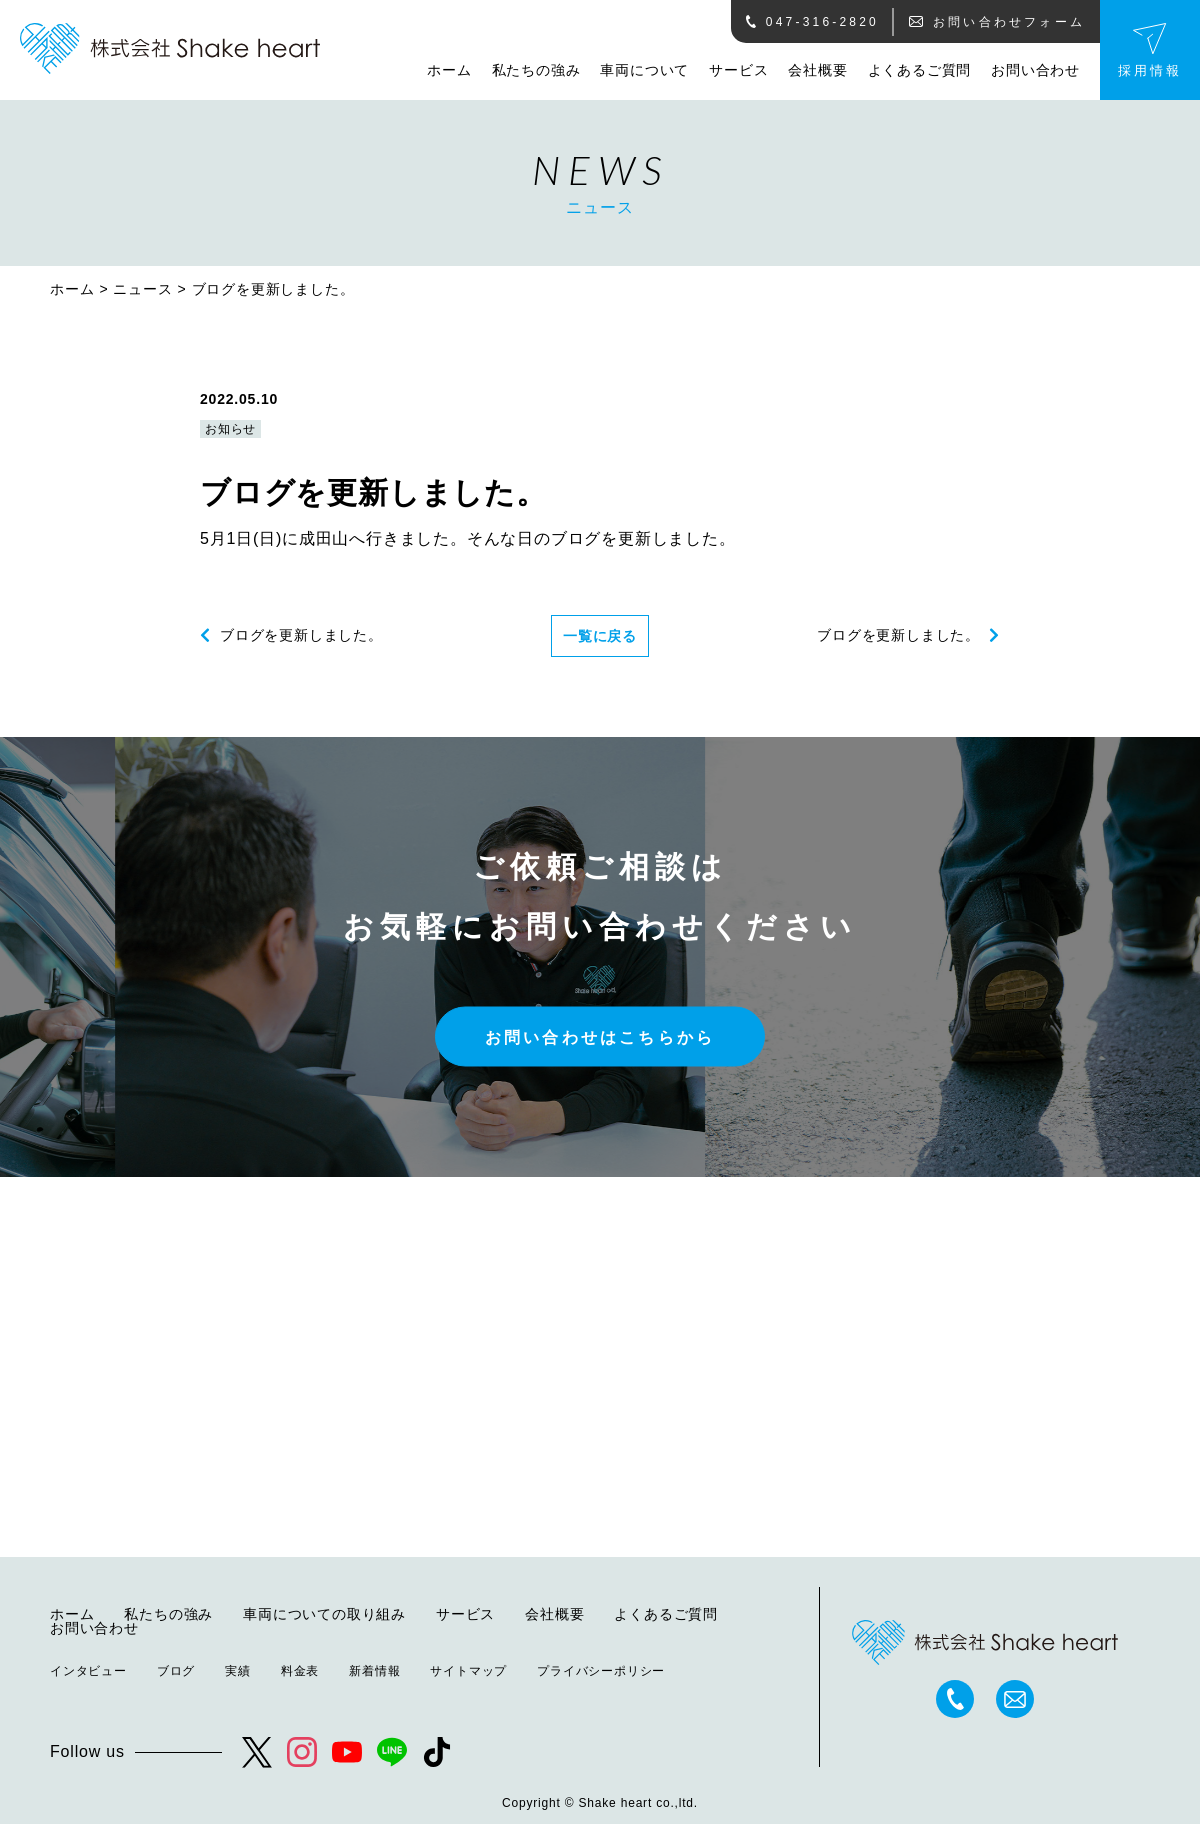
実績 (238, 1671)
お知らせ (230, 429)
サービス (738, 70)
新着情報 (374, 1671)
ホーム (449, 70)
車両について (644, 70)
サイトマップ (468, 1671)
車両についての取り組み (324, 1614)
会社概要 (817, 70)
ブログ (176, 1671)
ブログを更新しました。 (301, 635)
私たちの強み (536, 70)
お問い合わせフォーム (997, 22)
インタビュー (88, 1671)
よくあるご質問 (920, 70)
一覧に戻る (600, 636)
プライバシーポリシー (601, 1671)
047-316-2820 (812, 22)
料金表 (300, 1671)
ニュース (142, 289)
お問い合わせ (1035, 70)
